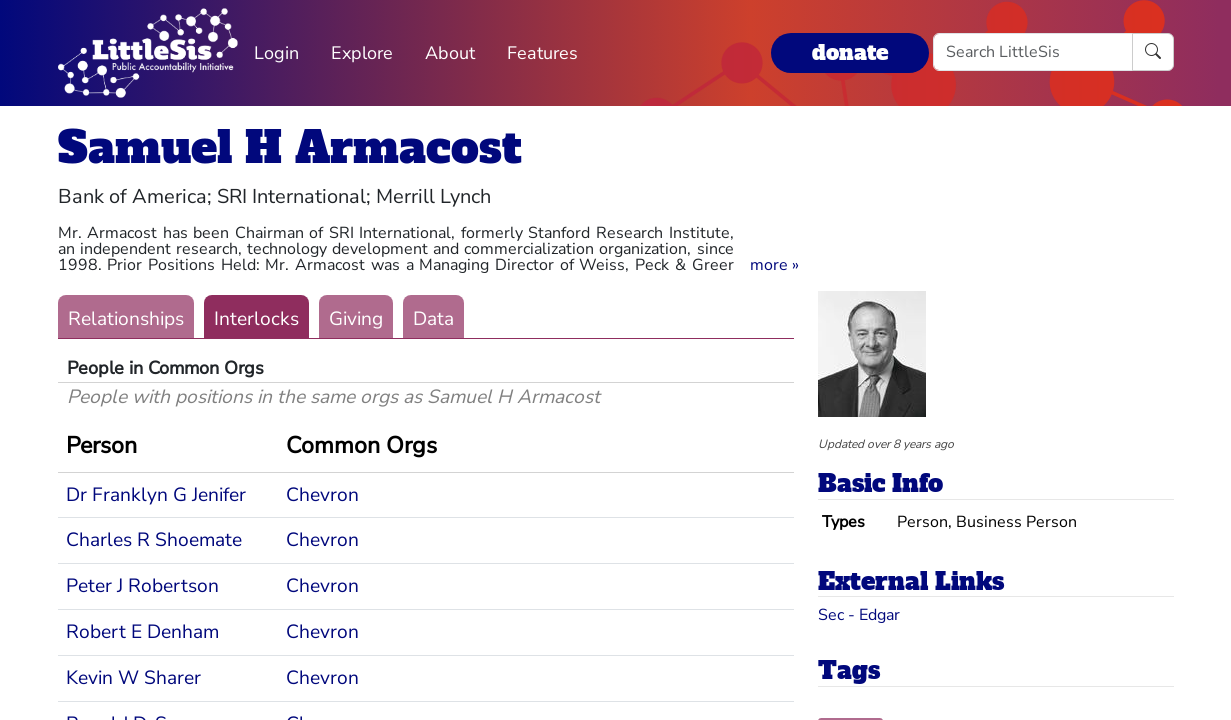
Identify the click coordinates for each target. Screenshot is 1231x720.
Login (276, 53)
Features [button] (542, 53)
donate (850, 52)
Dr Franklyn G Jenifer (156, 495)
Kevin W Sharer (133, 678)
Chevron (322, 495)
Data (433, 319)
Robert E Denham (142, 632)
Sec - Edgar (859, 615)
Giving (356, 319)
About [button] (450, 53)
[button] (774, 265)
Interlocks (256, 319)
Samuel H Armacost (290, 147)
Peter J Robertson (142, 586)
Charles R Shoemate (154, 540)
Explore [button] (362, 53)
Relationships (126, 319)
